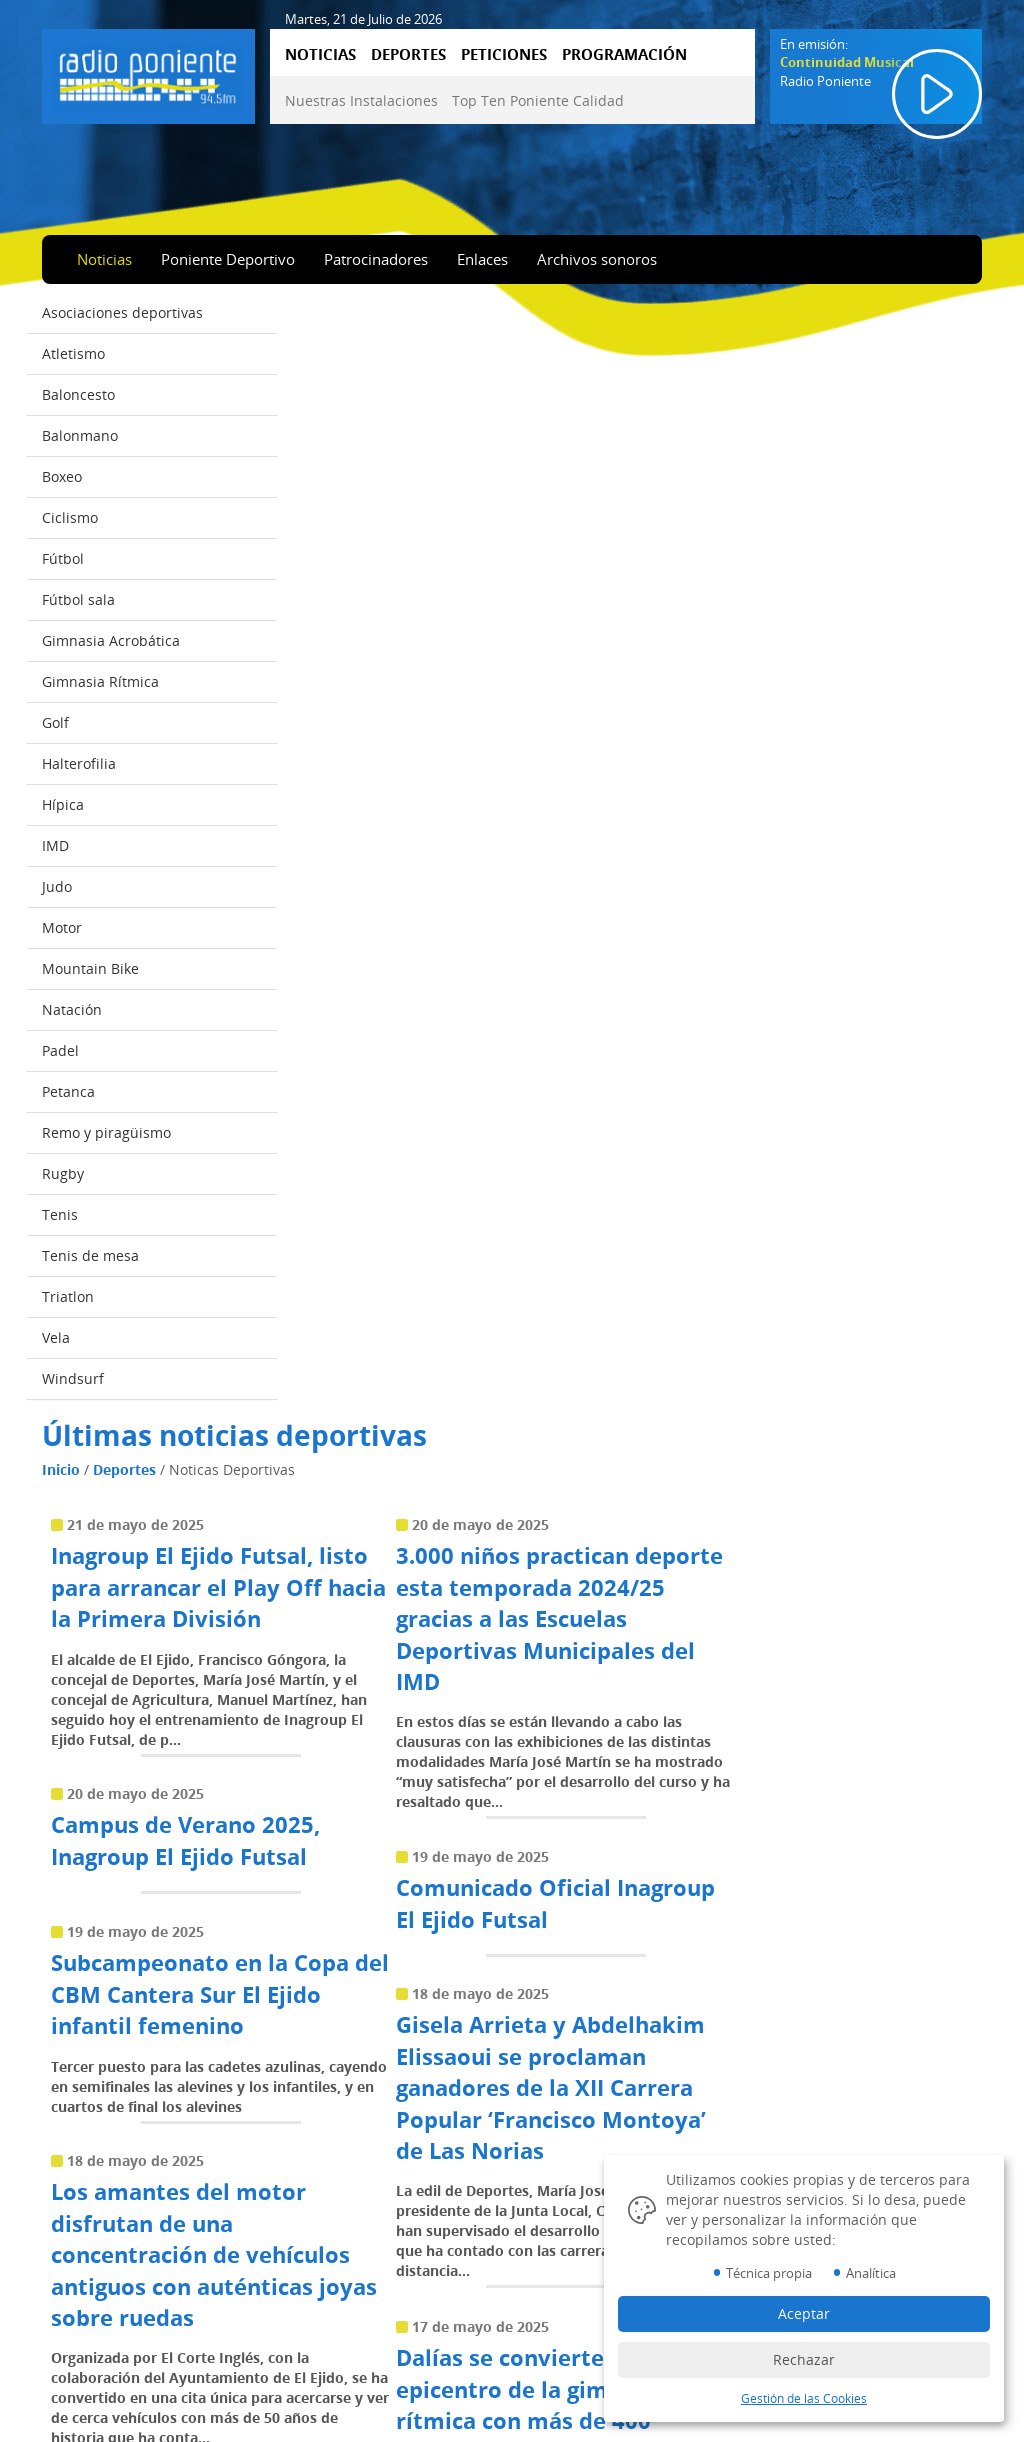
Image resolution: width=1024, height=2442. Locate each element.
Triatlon (68, 1297)
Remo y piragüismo (106, 1133)
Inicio (311, 353)
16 (673, 1894)
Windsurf (73, 1379)
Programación (100, 2385)
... (421, 1894)
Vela (56, 1338)
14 (601, 1894)
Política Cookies (589, 2301)
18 (745, 1894)
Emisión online (101, 2413)
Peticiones (88, 2357)
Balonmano (80, 436)
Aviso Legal (576, 2273)
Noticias (104, 259)
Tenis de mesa (90, 1256)
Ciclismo (70, 518)
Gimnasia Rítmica (100, 682)
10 (457, 1894)
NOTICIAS (320, 54)
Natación (72, 1010)
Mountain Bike (90, 969)
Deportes (374, 353)
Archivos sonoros (597, 259)
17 (709, 1894)
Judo (57, 887)
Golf (55, 723)
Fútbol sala (78, 600)
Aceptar (804, 2313)
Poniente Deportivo (228, 259)
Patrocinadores (376, 259)
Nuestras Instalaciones (361, 100)
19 (781, 1894)
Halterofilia (79, 764)
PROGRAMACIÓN (624, 54)
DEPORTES (408, 54)
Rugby (63, 1174)
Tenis (60, 1215)
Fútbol (63, 559)
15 (637, 1894)
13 (565, 1894)
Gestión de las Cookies (804, 2398)
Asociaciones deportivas (122, 313)
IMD (55, 846)
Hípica (63, 805)
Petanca (68, 1092)
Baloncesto (78, 395)
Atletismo (73, 354)
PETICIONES (504, 54)
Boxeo (62, 477)
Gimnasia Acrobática (111, 641)
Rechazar (804, 2359)
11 (493, 1894)
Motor (62, 928)
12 (529, 1894)
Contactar (330, 2329)
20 (817, 1894)
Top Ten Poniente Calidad (538, 100)
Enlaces (482, 259)
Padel (60, 1051)
